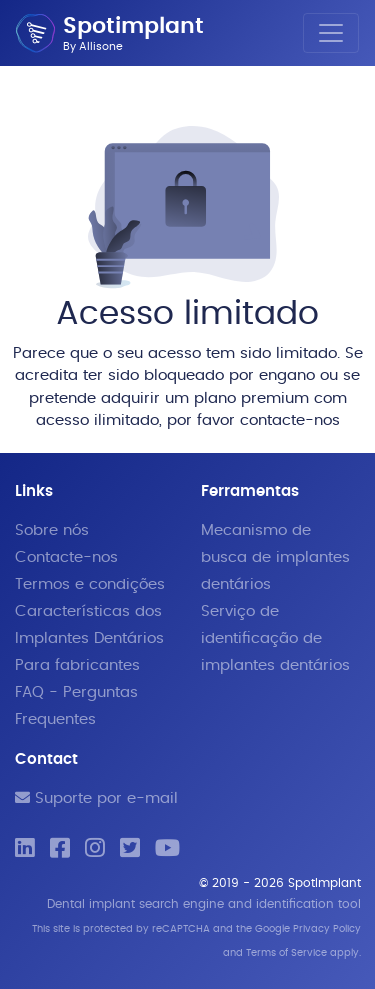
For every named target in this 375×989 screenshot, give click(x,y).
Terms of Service (286, 953)
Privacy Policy (327, 929)
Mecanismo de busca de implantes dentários (275, 557)
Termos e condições (90, 584)
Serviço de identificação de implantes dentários (275, 638)
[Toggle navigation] (331, 33)
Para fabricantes (77, 665)
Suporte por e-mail (96, 798)
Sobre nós (52, 530)
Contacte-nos (66, 557)
